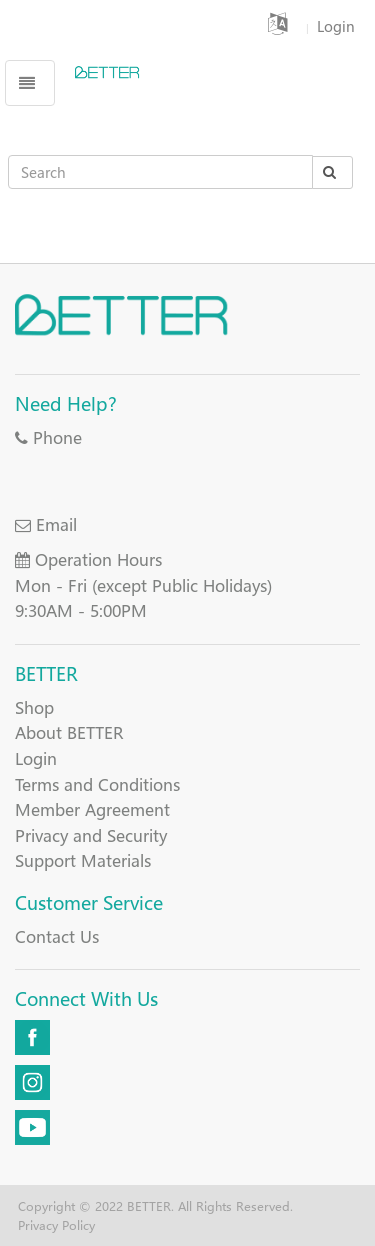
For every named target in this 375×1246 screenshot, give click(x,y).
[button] (281, 26)
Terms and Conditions (97, 784)
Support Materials (83, 860)
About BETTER (69, 732)
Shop (34, 707)
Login (36, 758)
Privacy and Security (91, 835)
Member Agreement (92, 809)
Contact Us (57, 936)
